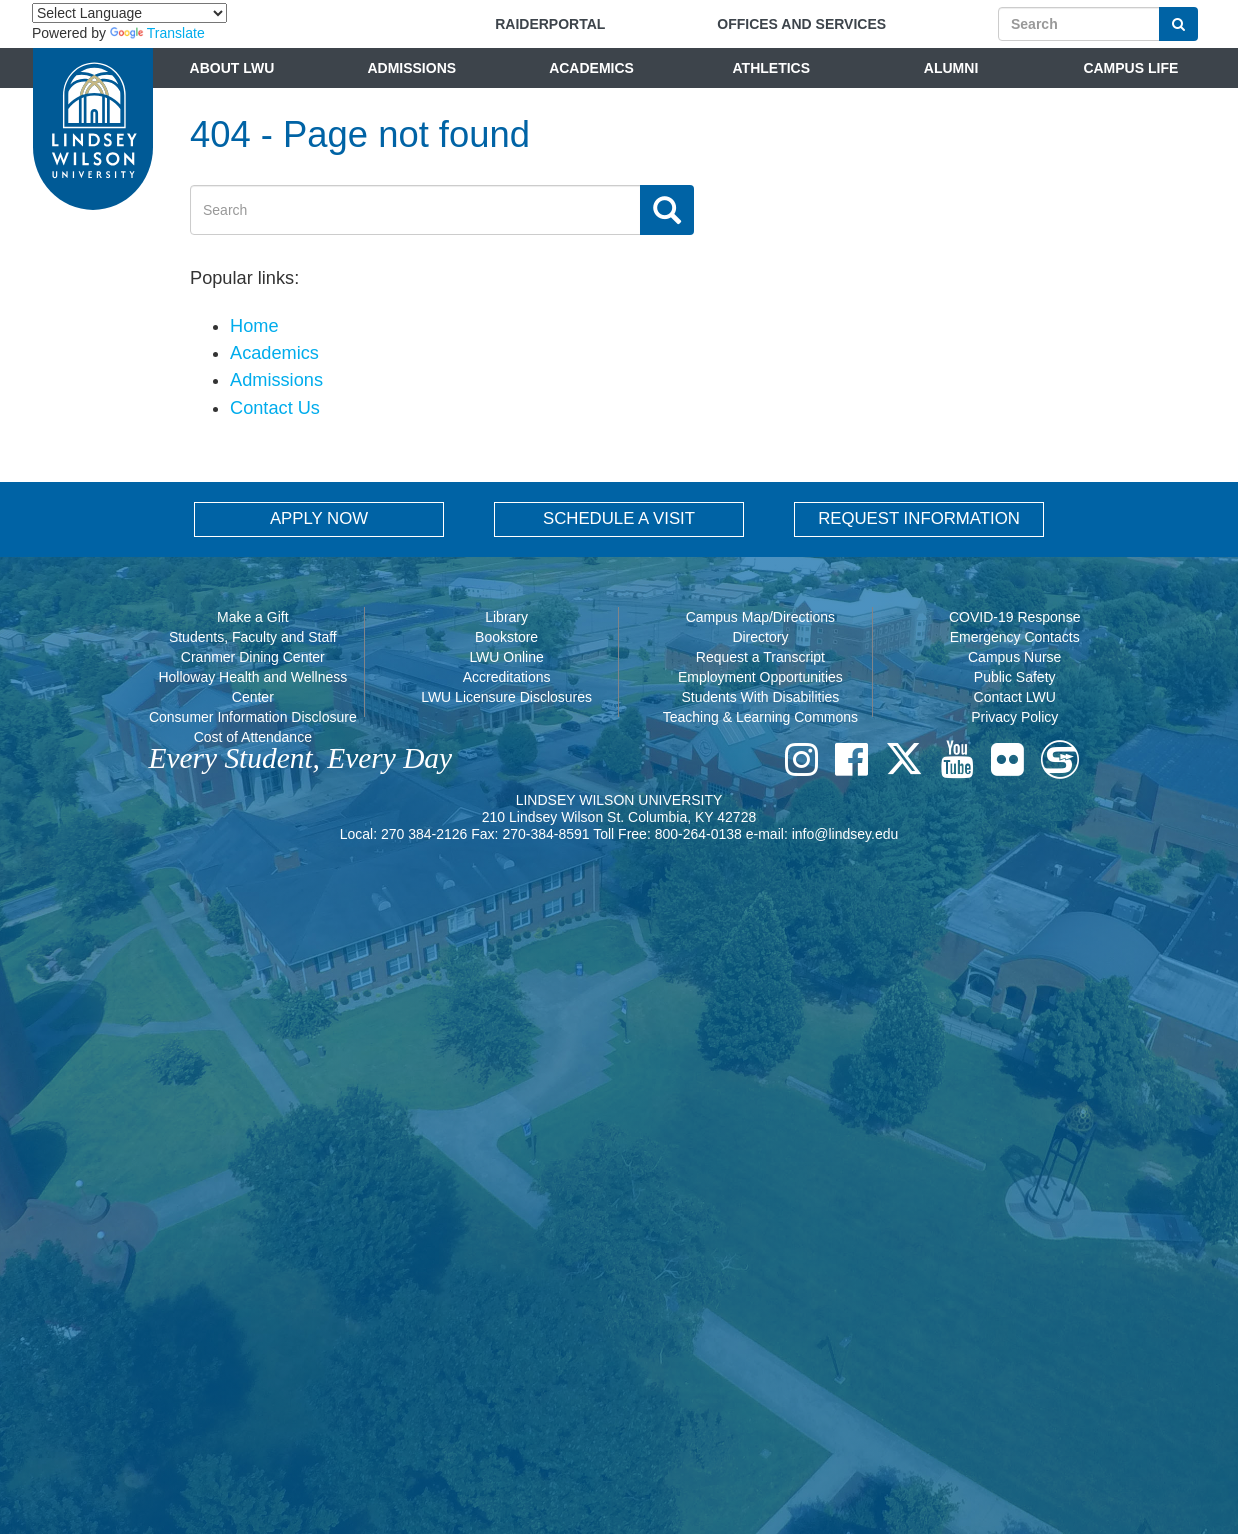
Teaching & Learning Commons (760, 717)
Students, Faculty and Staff (253, 637)
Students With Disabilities (760, 697)
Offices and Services (801, 24)
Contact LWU (1015, 697)
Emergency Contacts (1015, 637)
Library (506, 617)
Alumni (951, 68)
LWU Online (506, 657)
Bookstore (506, 637)
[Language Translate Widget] (129, 13)
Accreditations (507, 677)
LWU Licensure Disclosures (506, 697)
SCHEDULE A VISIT (619, 518)
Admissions (411, 68)
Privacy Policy (1014, 717)
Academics (591, 68)
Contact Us (275, 408)
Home (254, 326)
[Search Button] (1178, 24)
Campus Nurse (1014, 657)
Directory (760, 637)
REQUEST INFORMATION (919, 518)
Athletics (772, 68)
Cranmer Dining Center (253, 657)
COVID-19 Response (1015, 617)
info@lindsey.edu (845, 834)
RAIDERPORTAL (550, 24)
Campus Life (1130, 68)
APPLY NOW (319, 518)
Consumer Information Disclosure (253, 717)
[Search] (1079, 24)
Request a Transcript (760, 657)
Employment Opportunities (760, 677)
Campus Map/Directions (760, 617)
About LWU (232, 68)
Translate (157, 33)
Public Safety (1015, 677)
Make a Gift (253, 617)
